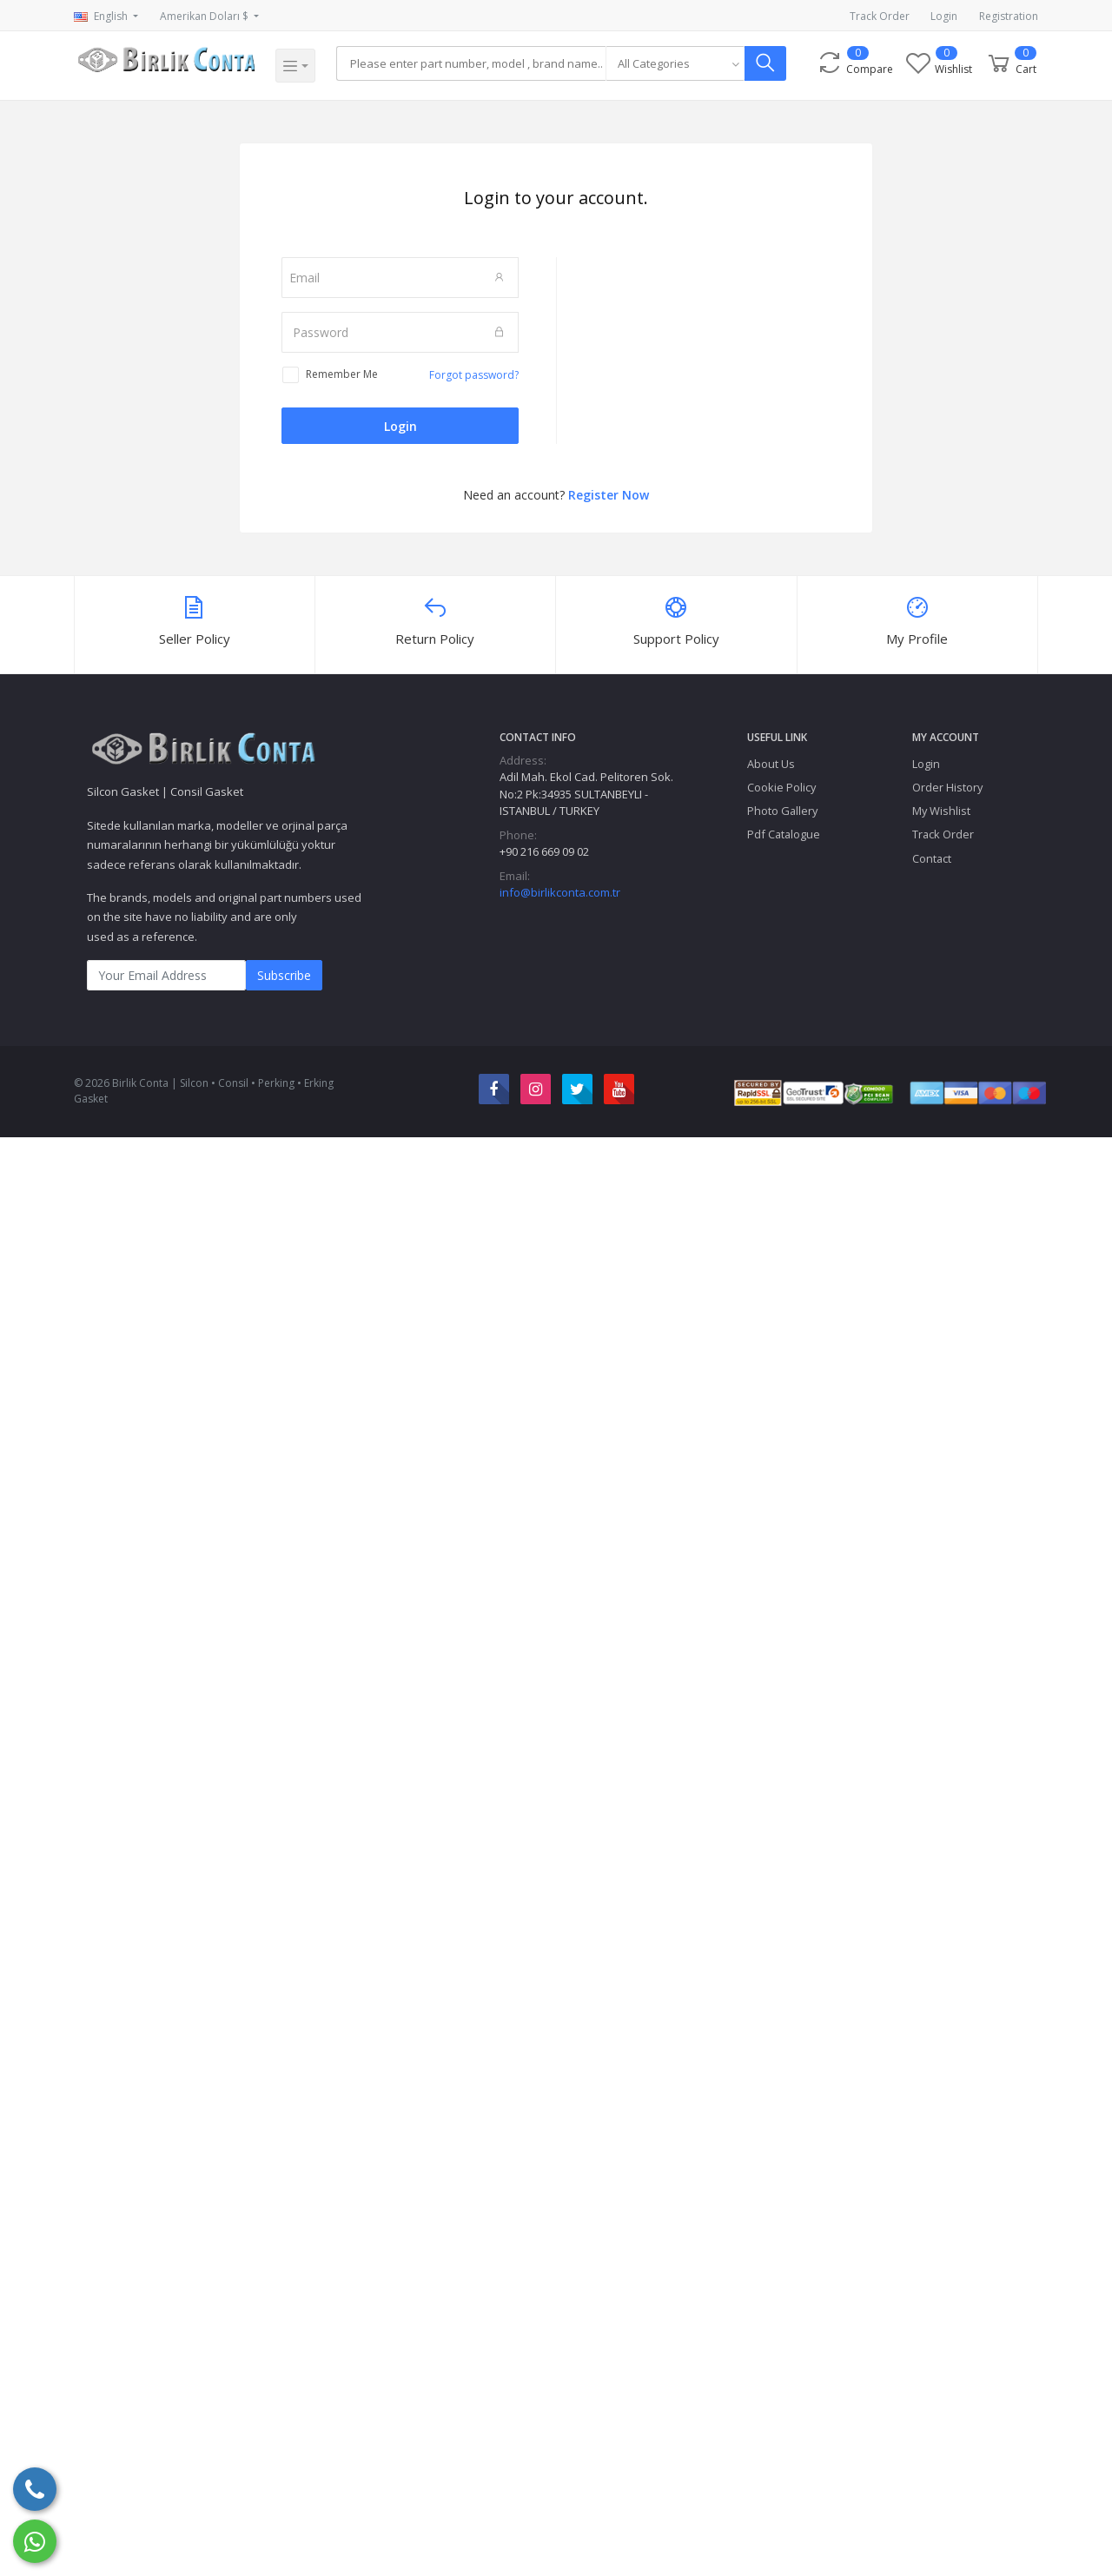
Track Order (880, 16)
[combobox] (678, 63)
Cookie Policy (781, 787)
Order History (947, 787)
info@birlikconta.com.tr (560, 892)
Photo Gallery (782, 810)
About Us (771, 763)
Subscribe (284, 975)
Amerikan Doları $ (205, 16)
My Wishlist (941, 810)
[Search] (473, 63)
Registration (1008, 16)
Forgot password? (474, 375)
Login (943, 16)
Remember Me (342, 374)
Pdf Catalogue (783, 834)
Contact (931, 858)
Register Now (608, 495)
